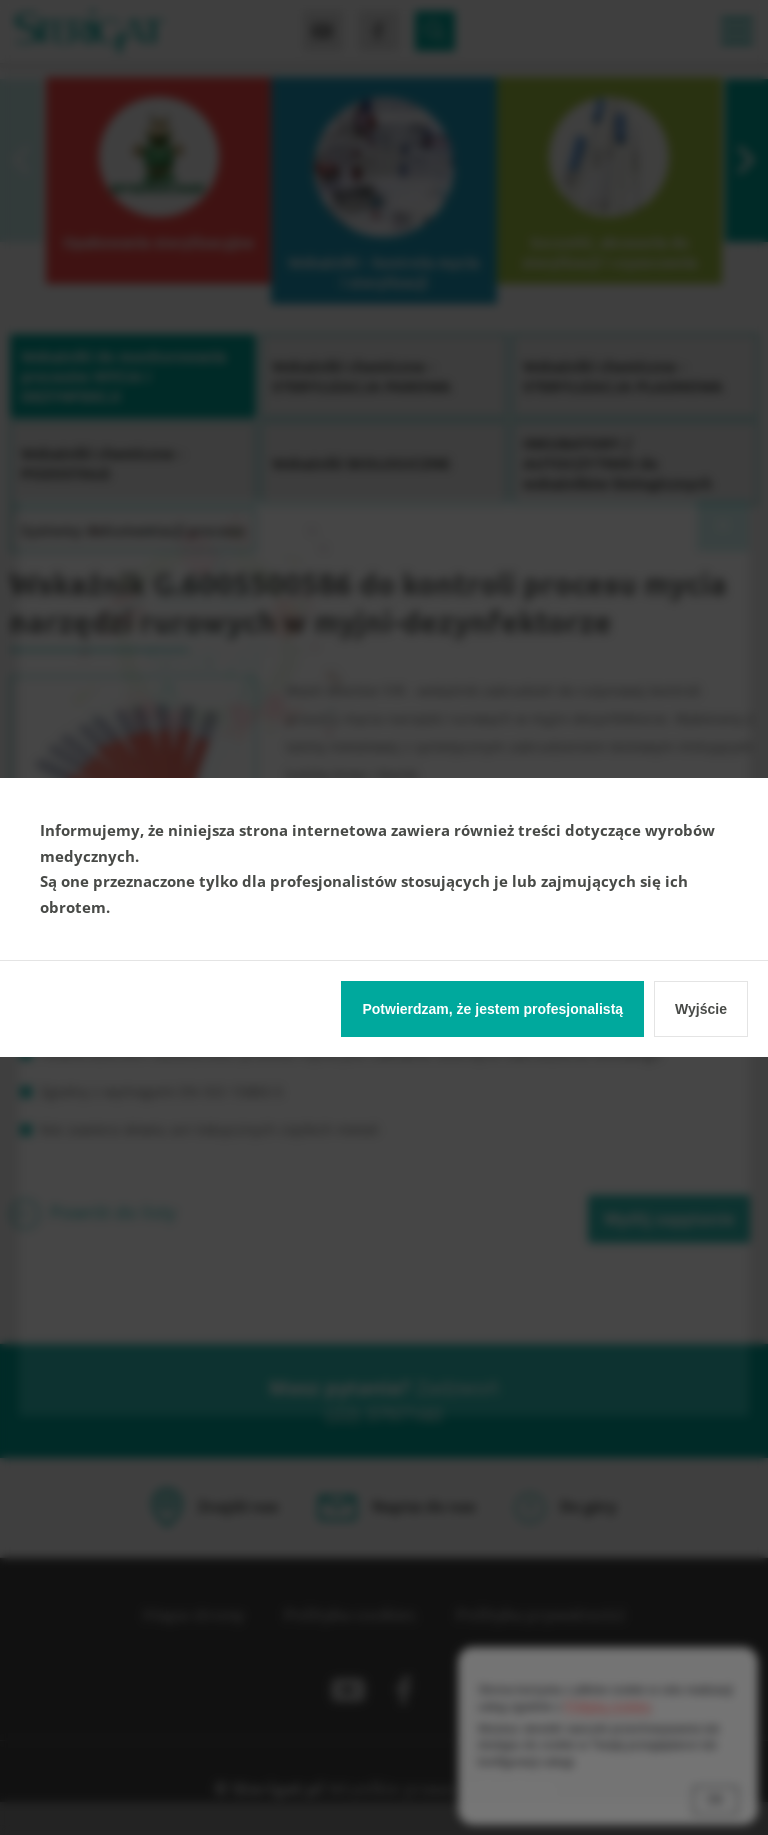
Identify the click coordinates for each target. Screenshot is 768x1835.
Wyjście (701, 1009)
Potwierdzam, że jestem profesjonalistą (492, 1009)
